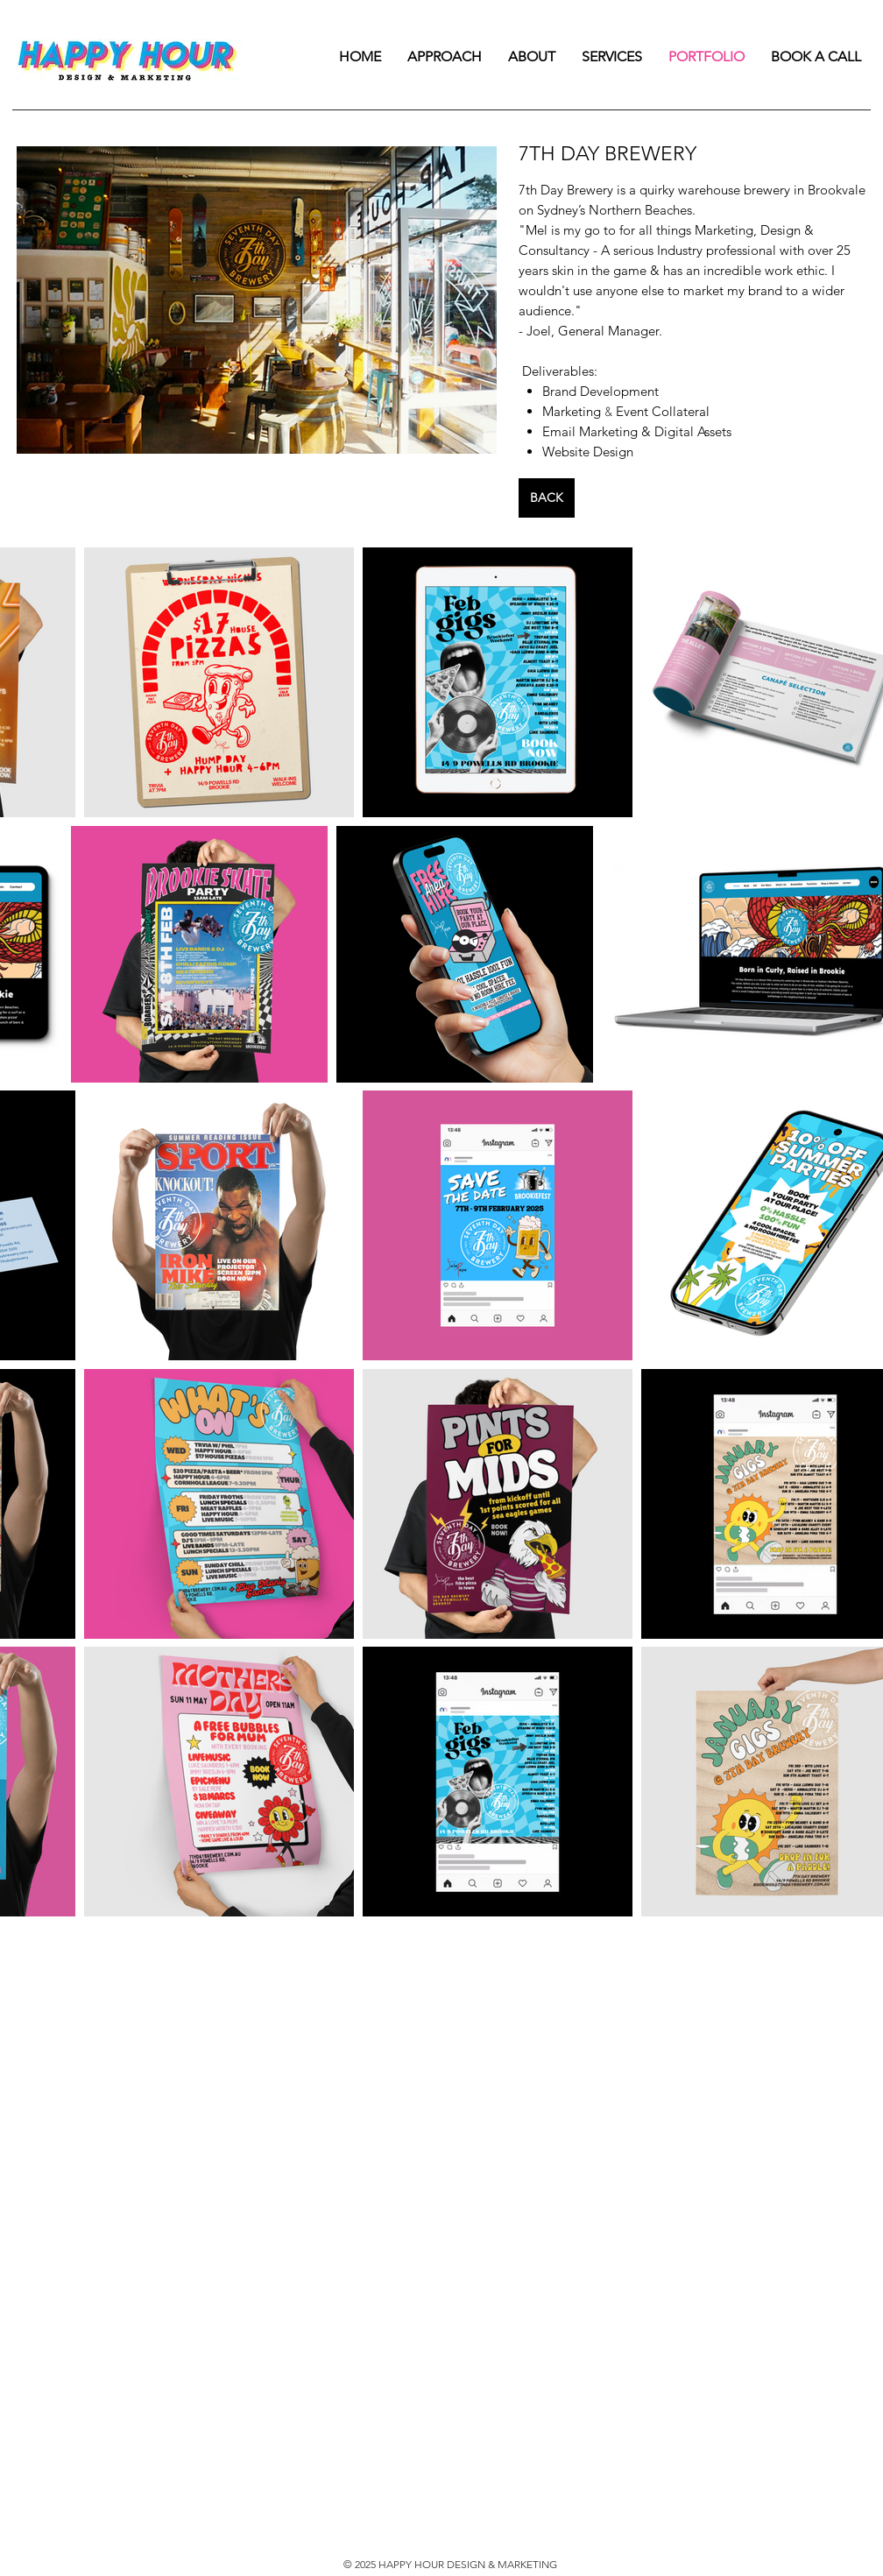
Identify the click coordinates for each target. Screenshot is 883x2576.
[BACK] (547, 498)
